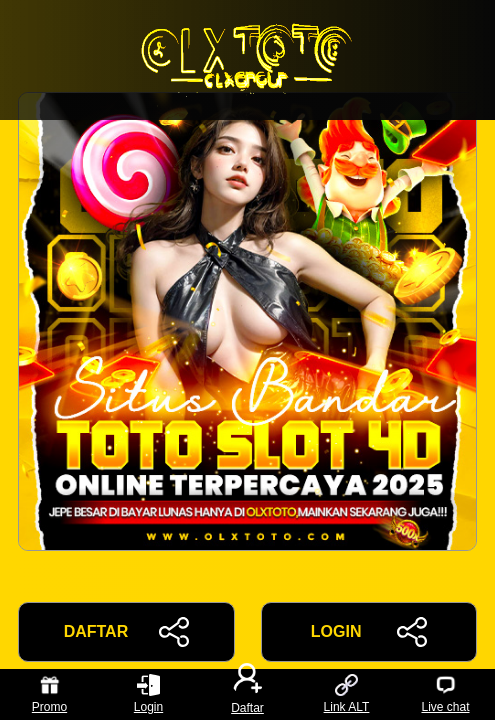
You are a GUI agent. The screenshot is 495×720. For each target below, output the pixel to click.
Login (148, 694)
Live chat (445, 694)
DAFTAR (126, 632)
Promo (49, 694)
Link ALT (347, 694)
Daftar (248, 694)
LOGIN (369, 632)
